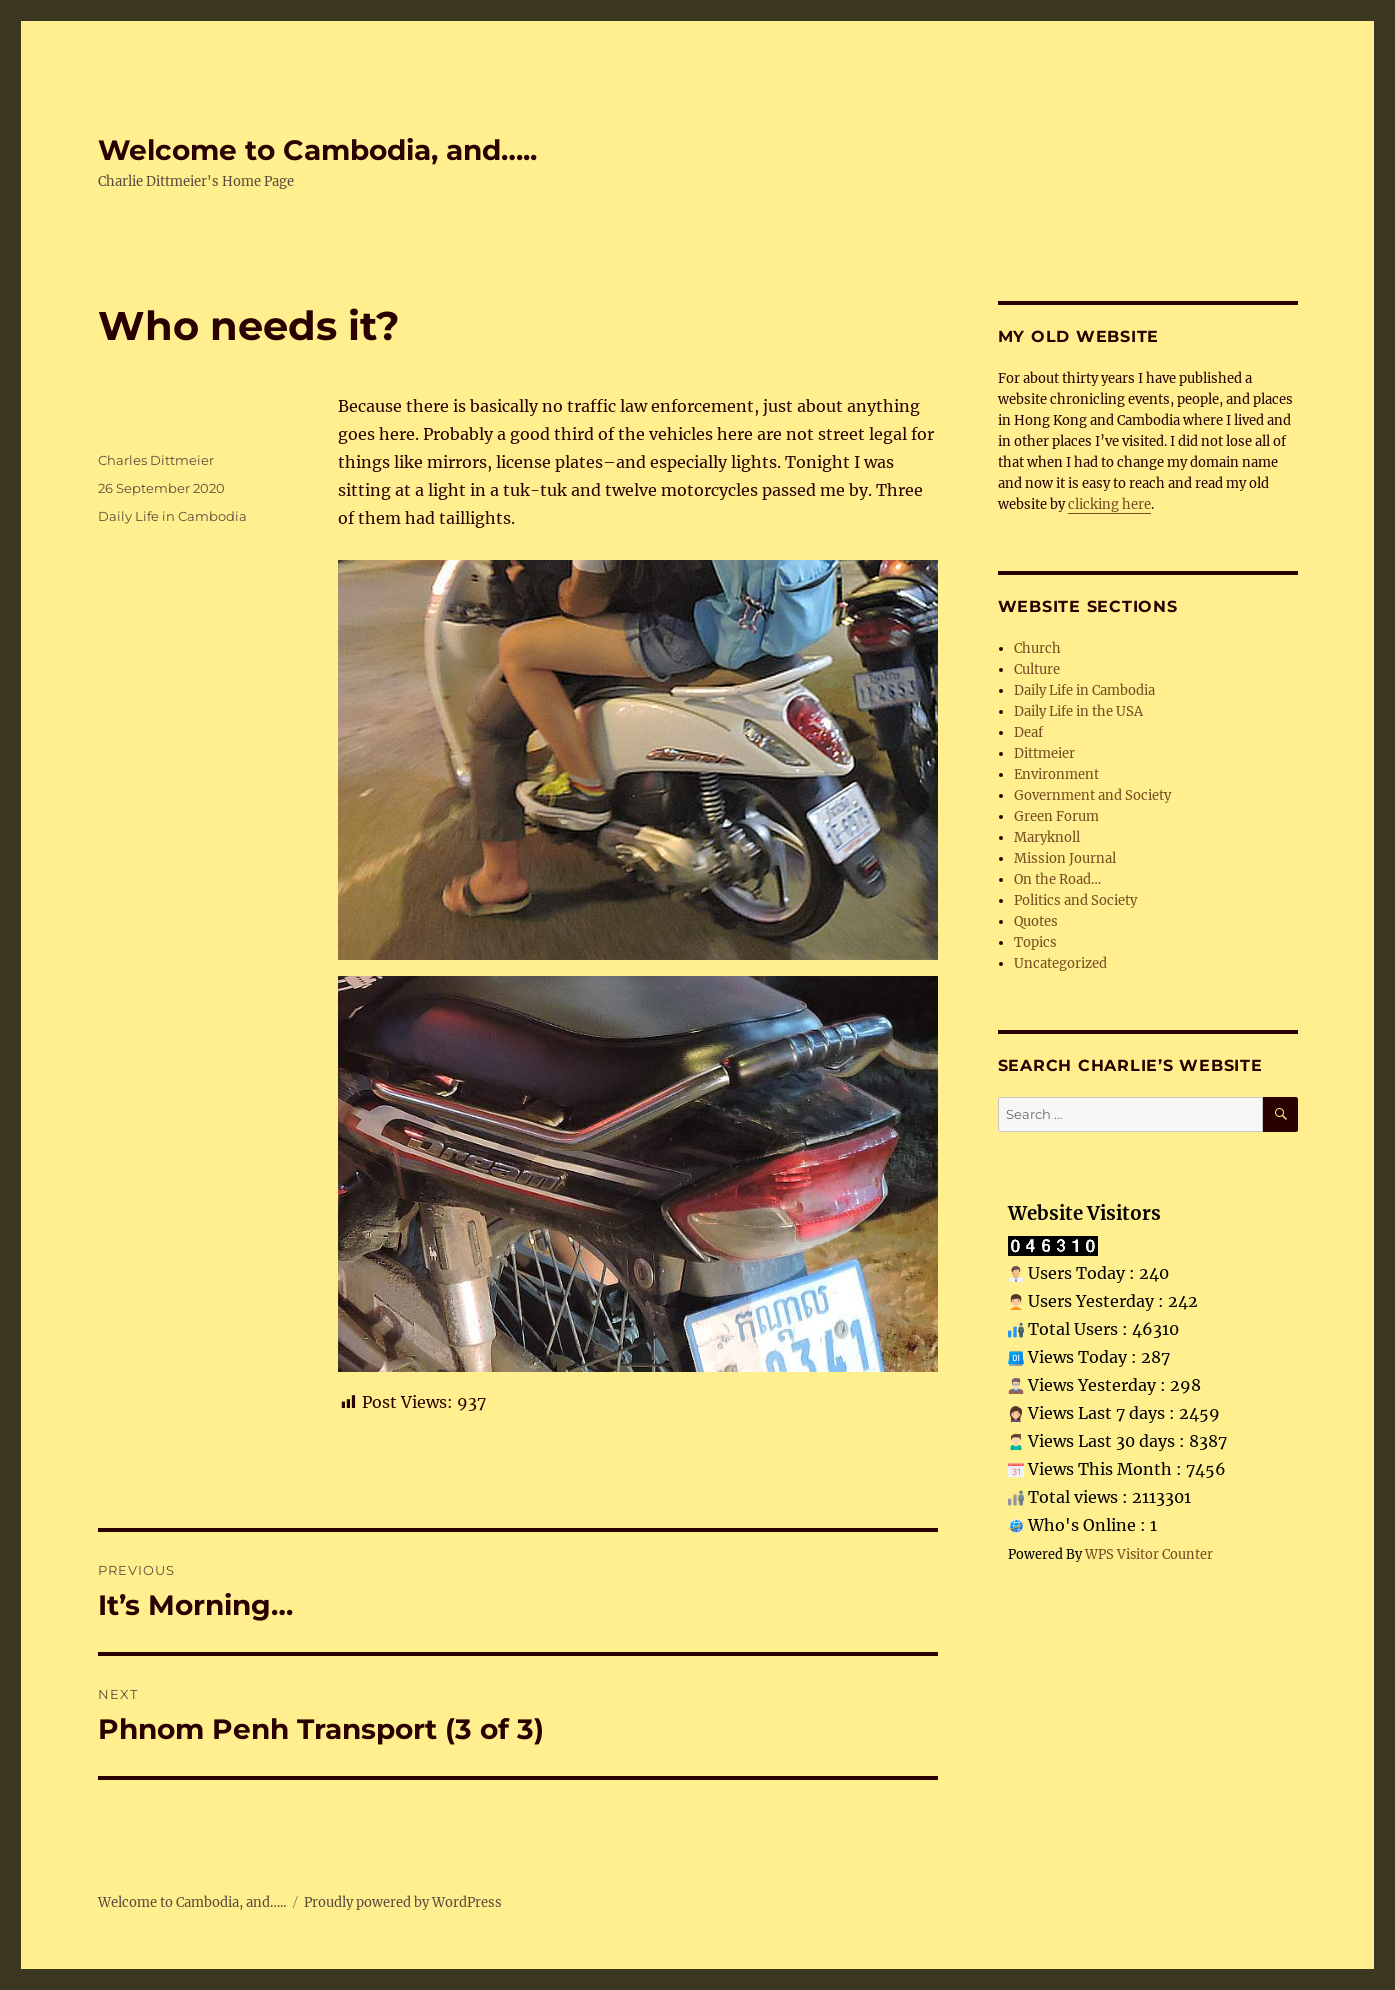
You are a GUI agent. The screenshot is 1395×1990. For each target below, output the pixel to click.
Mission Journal (1065, 858)
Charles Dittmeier (156, 460)
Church (1037, 648)
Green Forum (1056, 816)
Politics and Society (1075, 900)
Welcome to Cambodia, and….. (317, 150)
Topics (1035, 942)
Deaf (1028, 732)
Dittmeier (1044, 753)
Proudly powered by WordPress (403, 1902)
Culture (1037, 669)
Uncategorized (1060, 963)
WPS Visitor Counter (1149, 1554)
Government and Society (1092, 795)
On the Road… (1057, 879)
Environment (1056, 774)
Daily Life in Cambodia (172, 516)
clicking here (1109, 504)
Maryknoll (1047, 837)
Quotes (1036, 921)
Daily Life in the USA (1078, 711)
